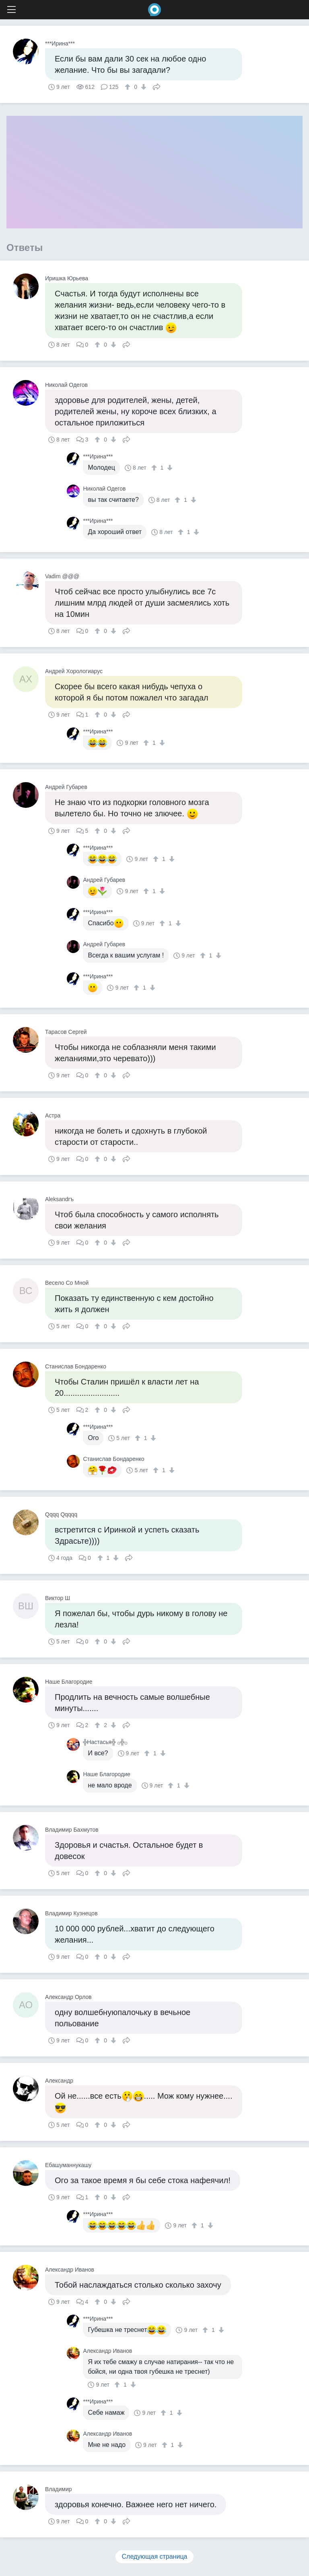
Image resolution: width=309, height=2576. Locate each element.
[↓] (142, 87)
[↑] (128, 87)
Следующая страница (154, 2556)
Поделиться (156, 86)
